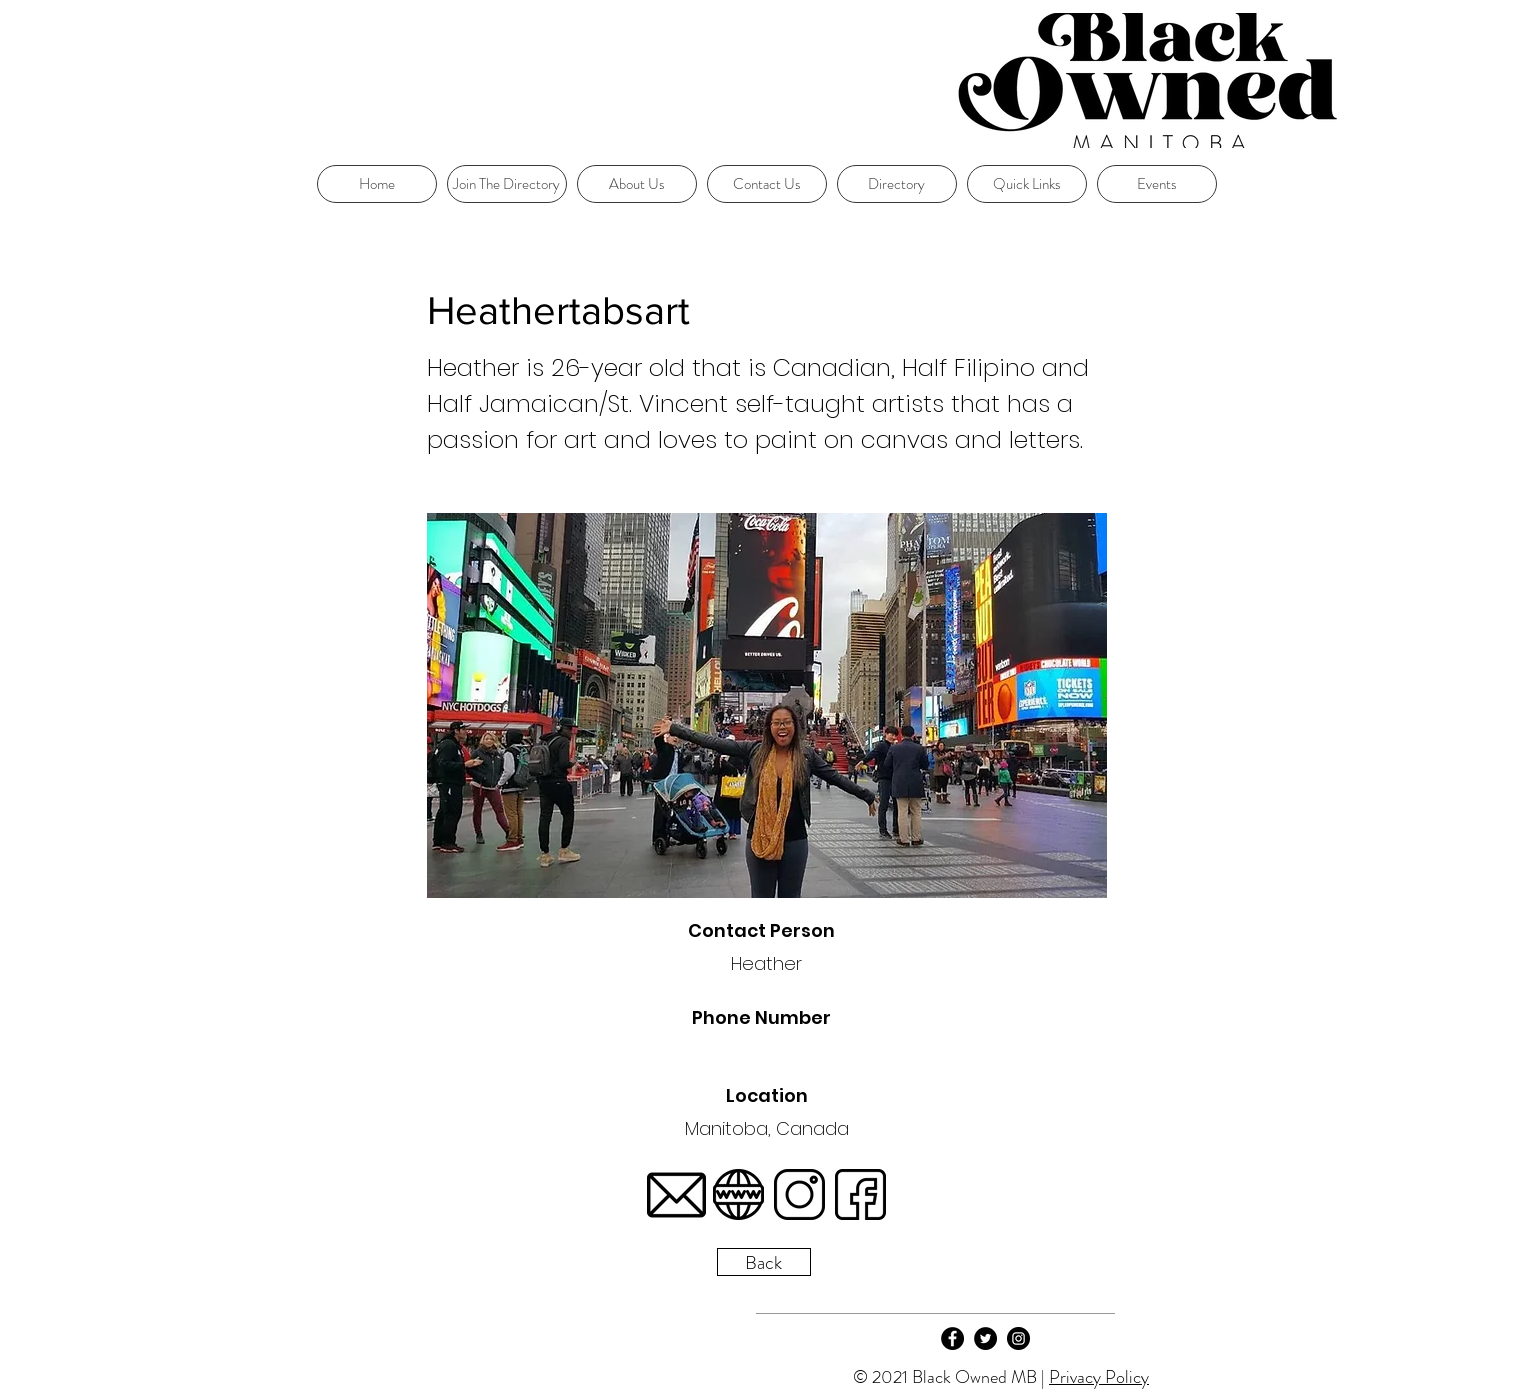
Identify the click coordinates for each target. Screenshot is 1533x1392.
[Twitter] (985, 1338)
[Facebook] (952, 1338)
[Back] (764, 1262)
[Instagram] (1018, 1338)
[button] (1027, 184)
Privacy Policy (1099, 1377)
